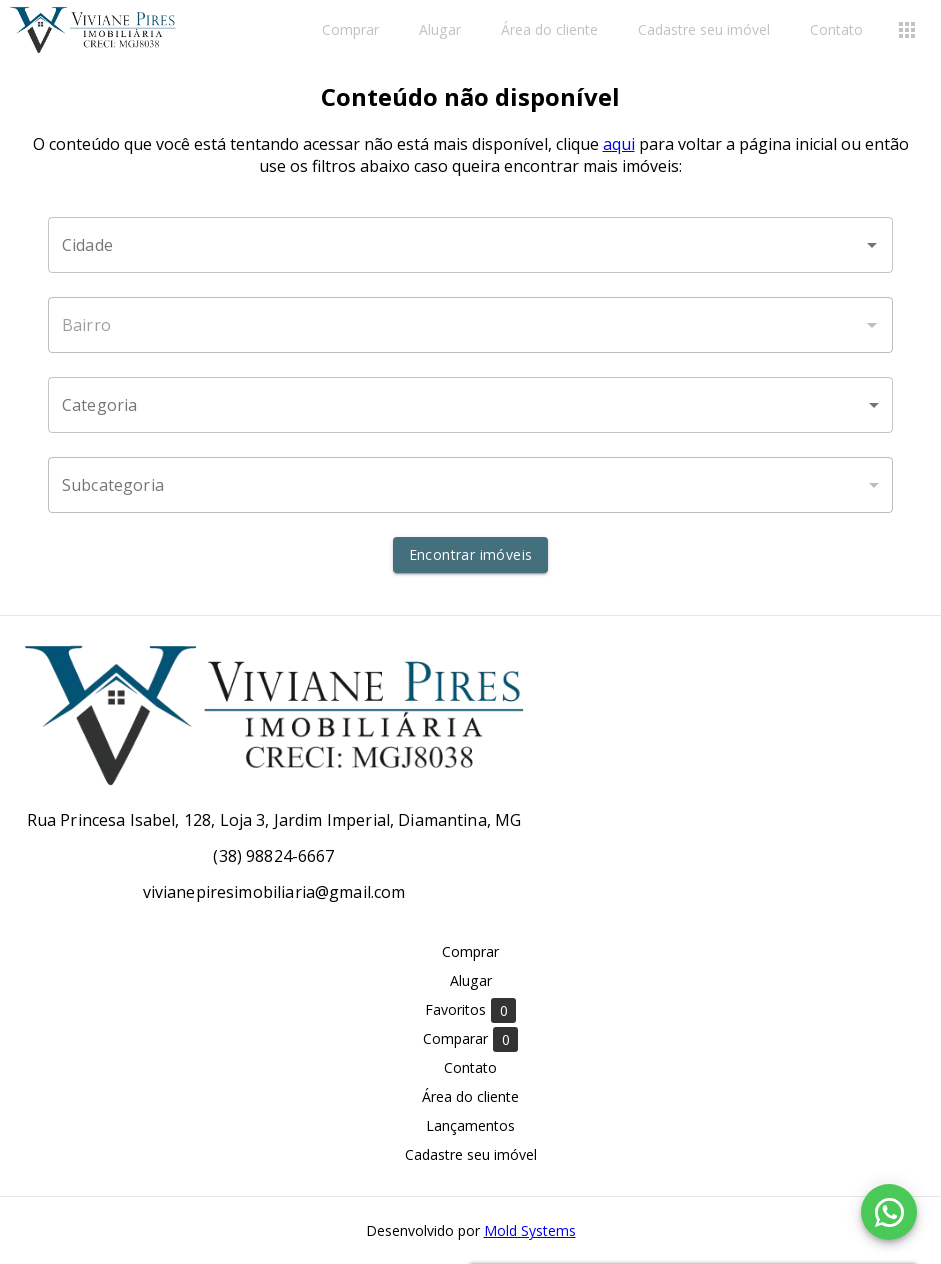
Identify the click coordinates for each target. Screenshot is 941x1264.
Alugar (440, 30)
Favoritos (470, 1010)
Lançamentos (470, 1125)
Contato (836, 30)
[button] (470, 405)
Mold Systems (530, 1230)
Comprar (350, 30)
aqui (619, 144)
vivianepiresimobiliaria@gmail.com (274, 892)
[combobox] (470, 245)
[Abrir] (872, 245)
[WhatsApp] (889, 1212)
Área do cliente (549, 30)
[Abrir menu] (907, 30)
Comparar (470, 1039)
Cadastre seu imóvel (704, 30)
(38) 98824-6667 (273, 856)
